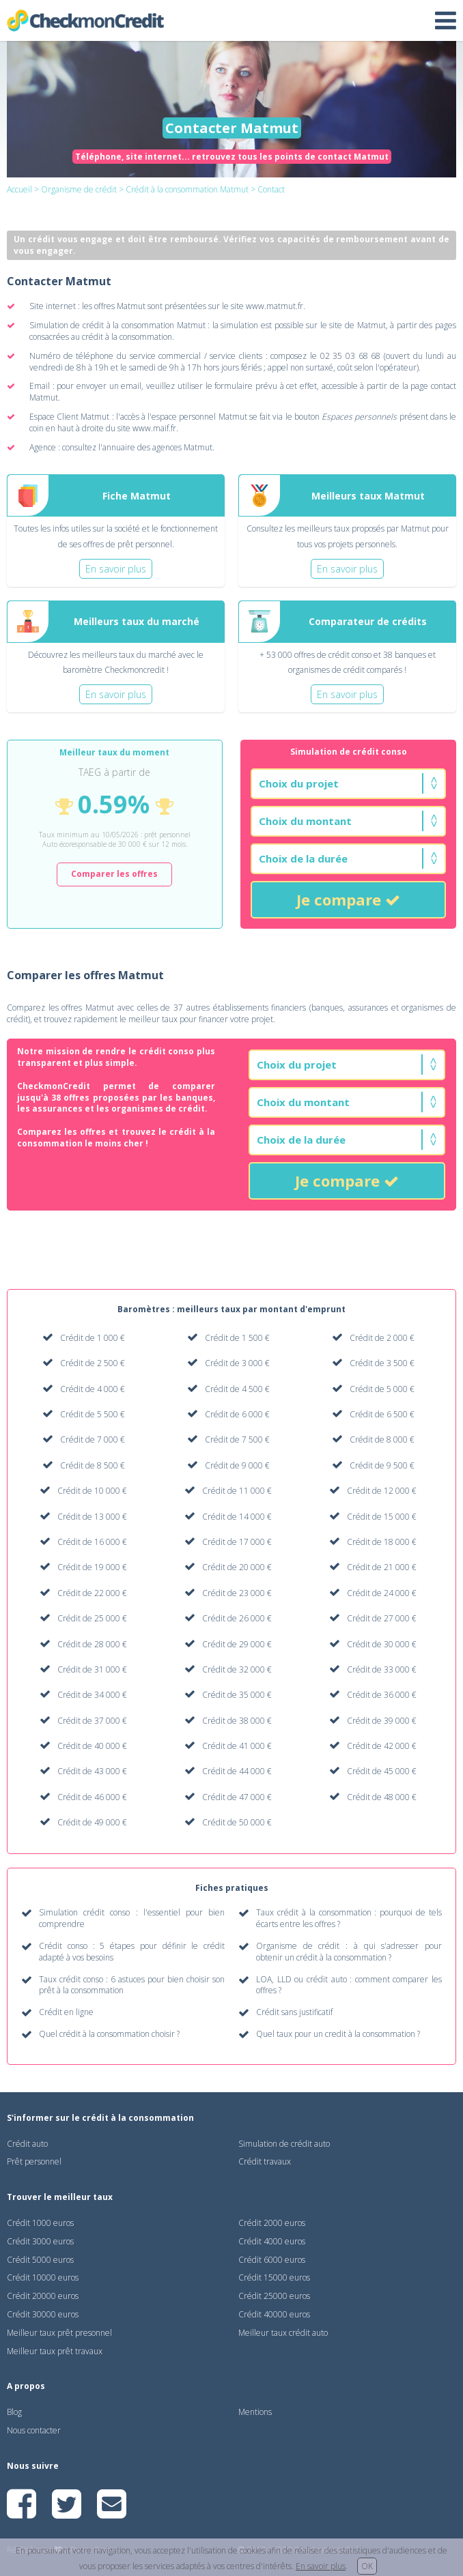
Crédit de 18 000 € (382, 1542)
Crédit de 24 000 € (382, 1593)
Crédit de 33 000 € (382, 1669)
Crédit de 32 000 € (237, 1669)
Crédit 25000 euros (274, 2296)
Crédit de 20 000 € (237, 1567)
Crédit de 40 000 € (92, 1746)
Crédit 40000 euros (274, 2314)
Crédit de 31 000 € (92, 1669)
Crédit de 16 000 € (92, 1542)
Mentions (255, 2412)
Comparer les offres (114, 874)
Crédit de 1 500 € (237, 1338)
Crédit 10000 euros (43, 2277)
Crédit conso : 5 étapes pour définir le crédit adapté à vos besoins (132, 1952)
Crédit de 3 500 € (382, 1363)
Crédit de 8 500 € (92, 1465)
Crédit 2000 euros (271, 2223)
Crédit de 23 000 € (237, 1593)
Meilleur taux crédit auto (283, 2333)
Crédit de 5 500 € (92, 1414)
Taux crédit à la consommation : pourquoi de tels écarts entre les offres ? (349, 1918)
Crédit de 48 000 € (382, 1797)
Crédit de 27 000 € (382, 1618)
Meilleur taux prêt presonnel (59, 2333)
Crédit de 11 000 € (237, 1490)
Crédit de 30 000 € (382, 1644)
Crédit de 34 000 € (92, 1695)
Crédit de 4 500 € (237, 1389)
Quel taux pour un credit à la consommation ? (338, 2034)
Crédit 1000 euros (40, 2223)
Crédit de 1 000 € (92, 1338)
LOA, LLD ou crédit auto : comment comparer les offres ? (349, 1985)
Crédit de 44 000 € (237, 1771)
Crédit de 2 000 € (382, 1338)
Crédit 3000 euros (40, 2241)
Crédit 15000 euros (274, 2277)
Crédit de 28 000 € (92, 1644)
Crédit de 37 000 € (92, 1720)
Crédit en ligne (66, 2012)
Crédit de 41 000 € (237, 1746)
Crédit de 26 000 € (237, 1618)
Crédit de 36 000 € (382, 1695)
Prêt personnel (34, 2161)
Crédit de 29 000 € (237, 1644)
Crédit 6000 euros (271, 2260)
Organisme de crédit (79, 189)
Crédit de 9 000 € (237, 1465)
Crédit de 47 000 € (237, 1797)
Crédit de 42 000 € (382, 1746)
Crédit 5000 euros (40, 2260)
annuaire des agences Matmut (157, 447)
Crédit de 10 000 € (92, 1490)
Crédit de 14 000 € (237, 1516)
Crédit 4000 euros (271, 2241)
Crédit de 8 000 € (382, 1439)
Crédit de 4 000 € (92, 1389)
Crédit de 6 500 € (382, 1414)
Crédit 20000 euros (43, 2296)
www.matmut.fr (274, 306)
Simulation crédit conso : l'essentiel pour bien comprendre (132, 1918)
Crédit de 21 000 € (382, 1567)
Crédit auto (27, 2144)
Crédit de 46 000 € (92, 1797)
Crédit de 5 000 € (382, 1389)
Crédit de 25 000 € (92, 1618)
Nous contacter (34, 2430)
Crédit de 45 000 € (382, 1771)
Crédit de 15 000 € (382, 1516)
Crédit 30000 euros (43, 2314)
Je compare (348, 899)
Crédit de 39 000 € (382, 1720)
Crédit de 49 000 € (92, 1822)
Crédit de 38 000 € (237, 1720)
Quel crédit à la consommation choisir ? (109, 2034)
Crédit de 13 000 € (92, 1516)
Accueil (19, 189)
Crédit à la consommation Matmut (187, 189)
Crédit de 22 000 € (92, 1593)
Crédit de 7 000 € (92, 1439)
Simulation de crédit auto (284, 2144)
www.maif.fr (154, 428)
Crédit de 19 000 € (92, 1567)
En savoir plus (321, 2566)
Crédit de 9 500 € (382, 1465)
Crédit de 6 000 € (237, 1414)
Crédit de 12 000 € (382, 1490)
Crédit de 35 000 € (237, 1695)
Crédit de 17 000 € (237, 1542)
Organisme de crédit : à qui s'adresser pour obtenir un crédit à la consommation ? (349, 1952)
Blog (14, 2412)
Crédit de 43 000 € (92, 1771)
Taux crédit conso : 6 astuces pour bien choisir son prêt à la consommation (132, 1985)
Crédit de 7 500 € (237, 1439)
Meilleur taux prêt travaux (54, 2351)
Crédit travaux (264, 2161)
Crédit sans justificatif (294, 2012)
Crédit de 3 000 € (237, 1363)
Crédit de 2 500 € (92, 1363)
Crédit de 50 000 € (237, 1822)
